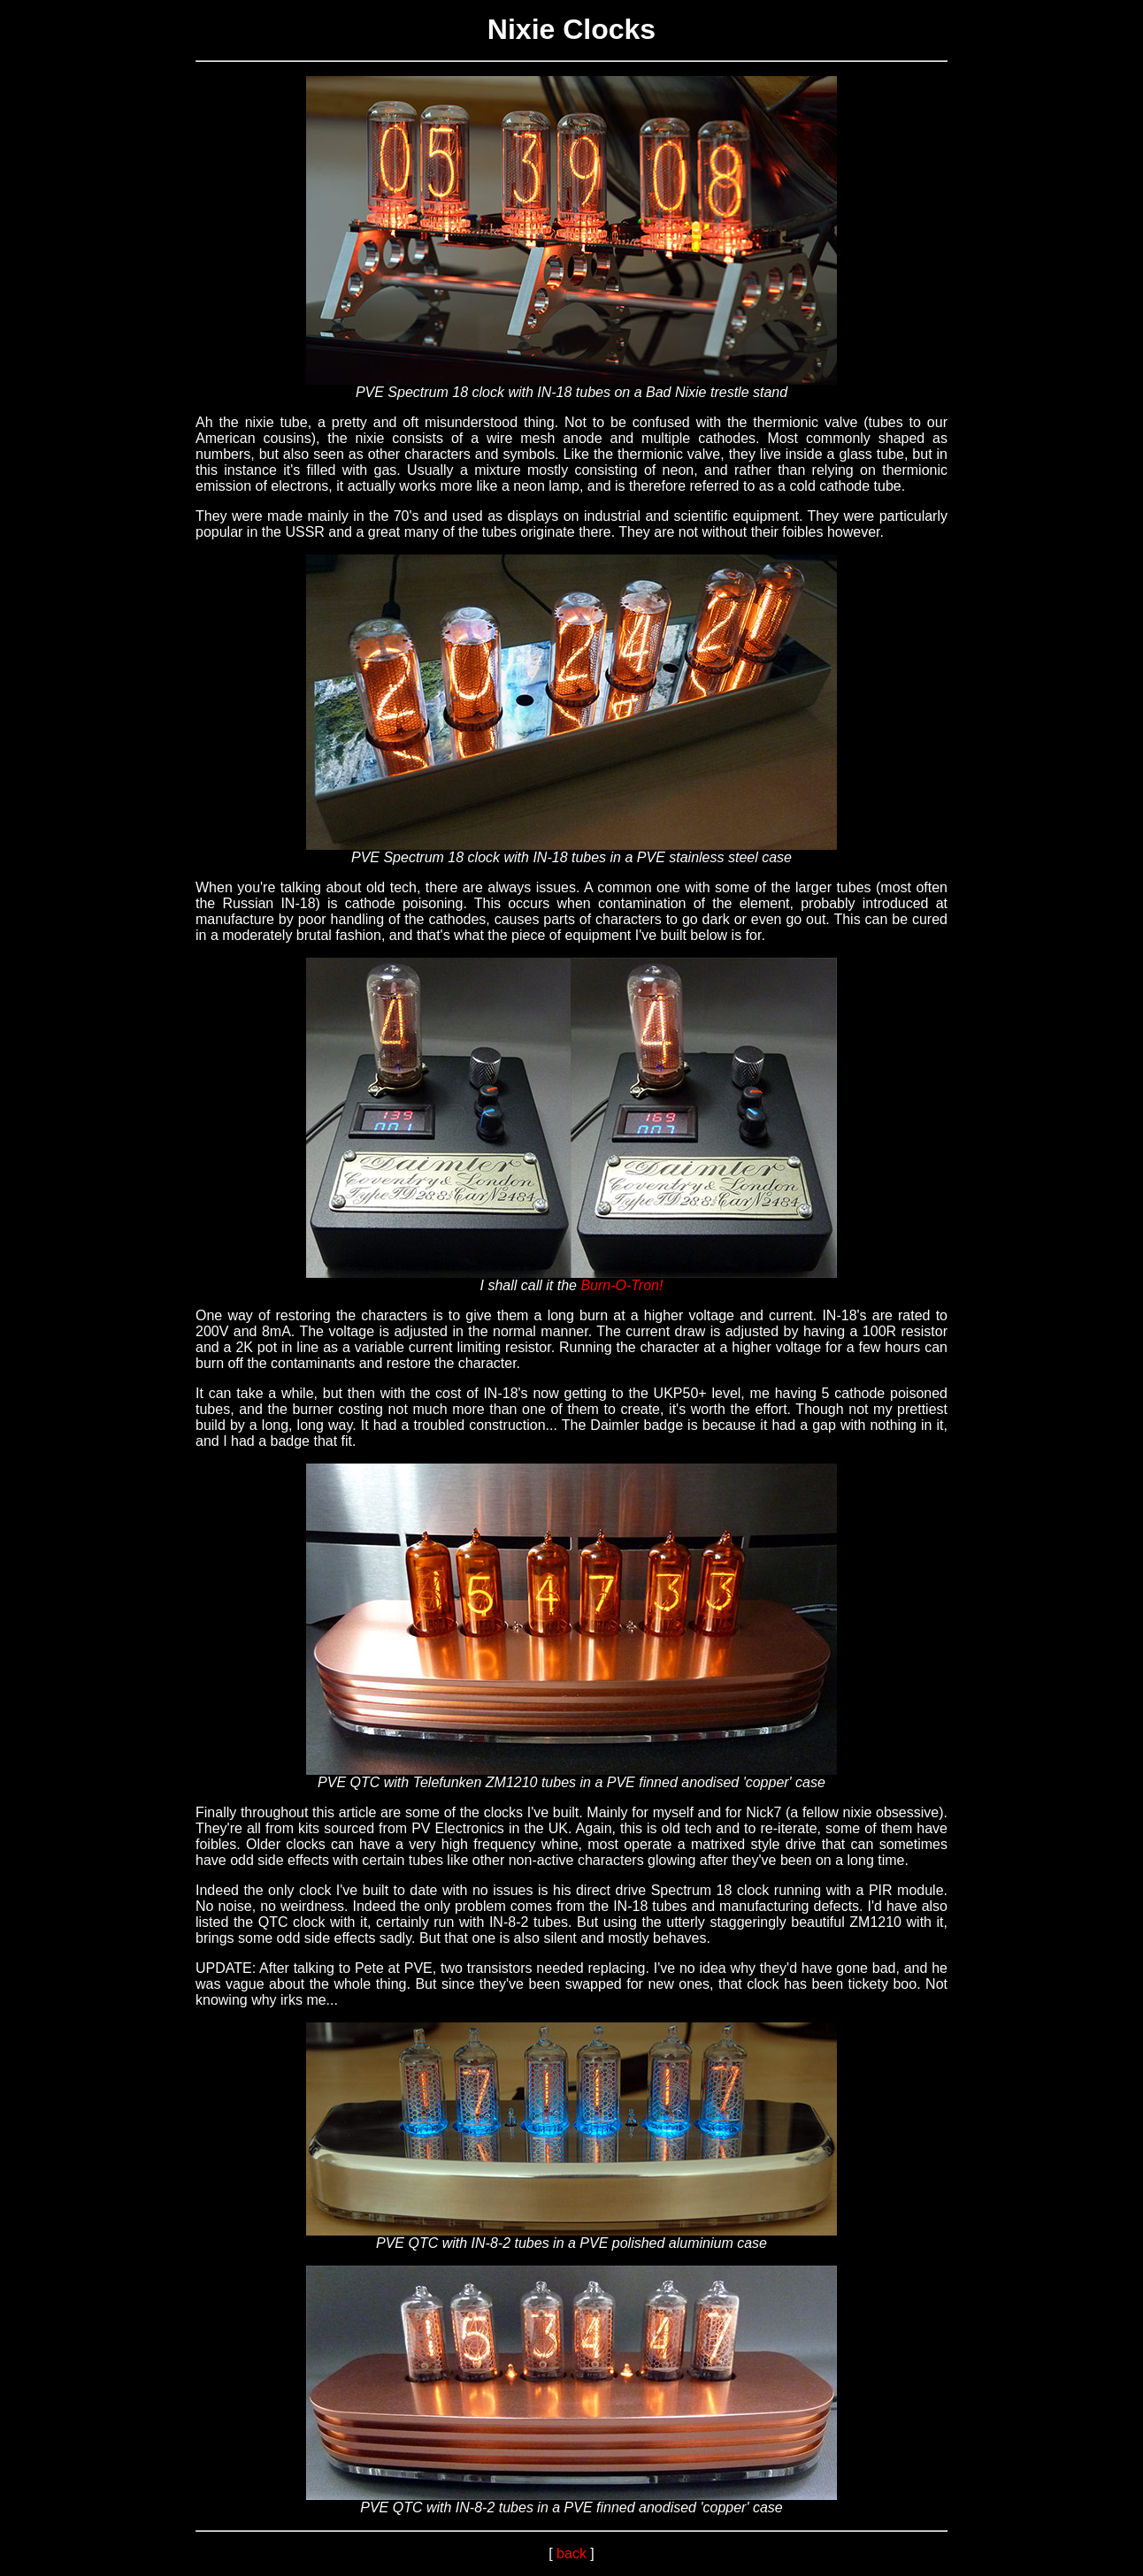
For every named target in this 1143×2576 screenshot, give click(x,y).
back (571, 2553)
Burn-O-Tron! (621, 1285)
